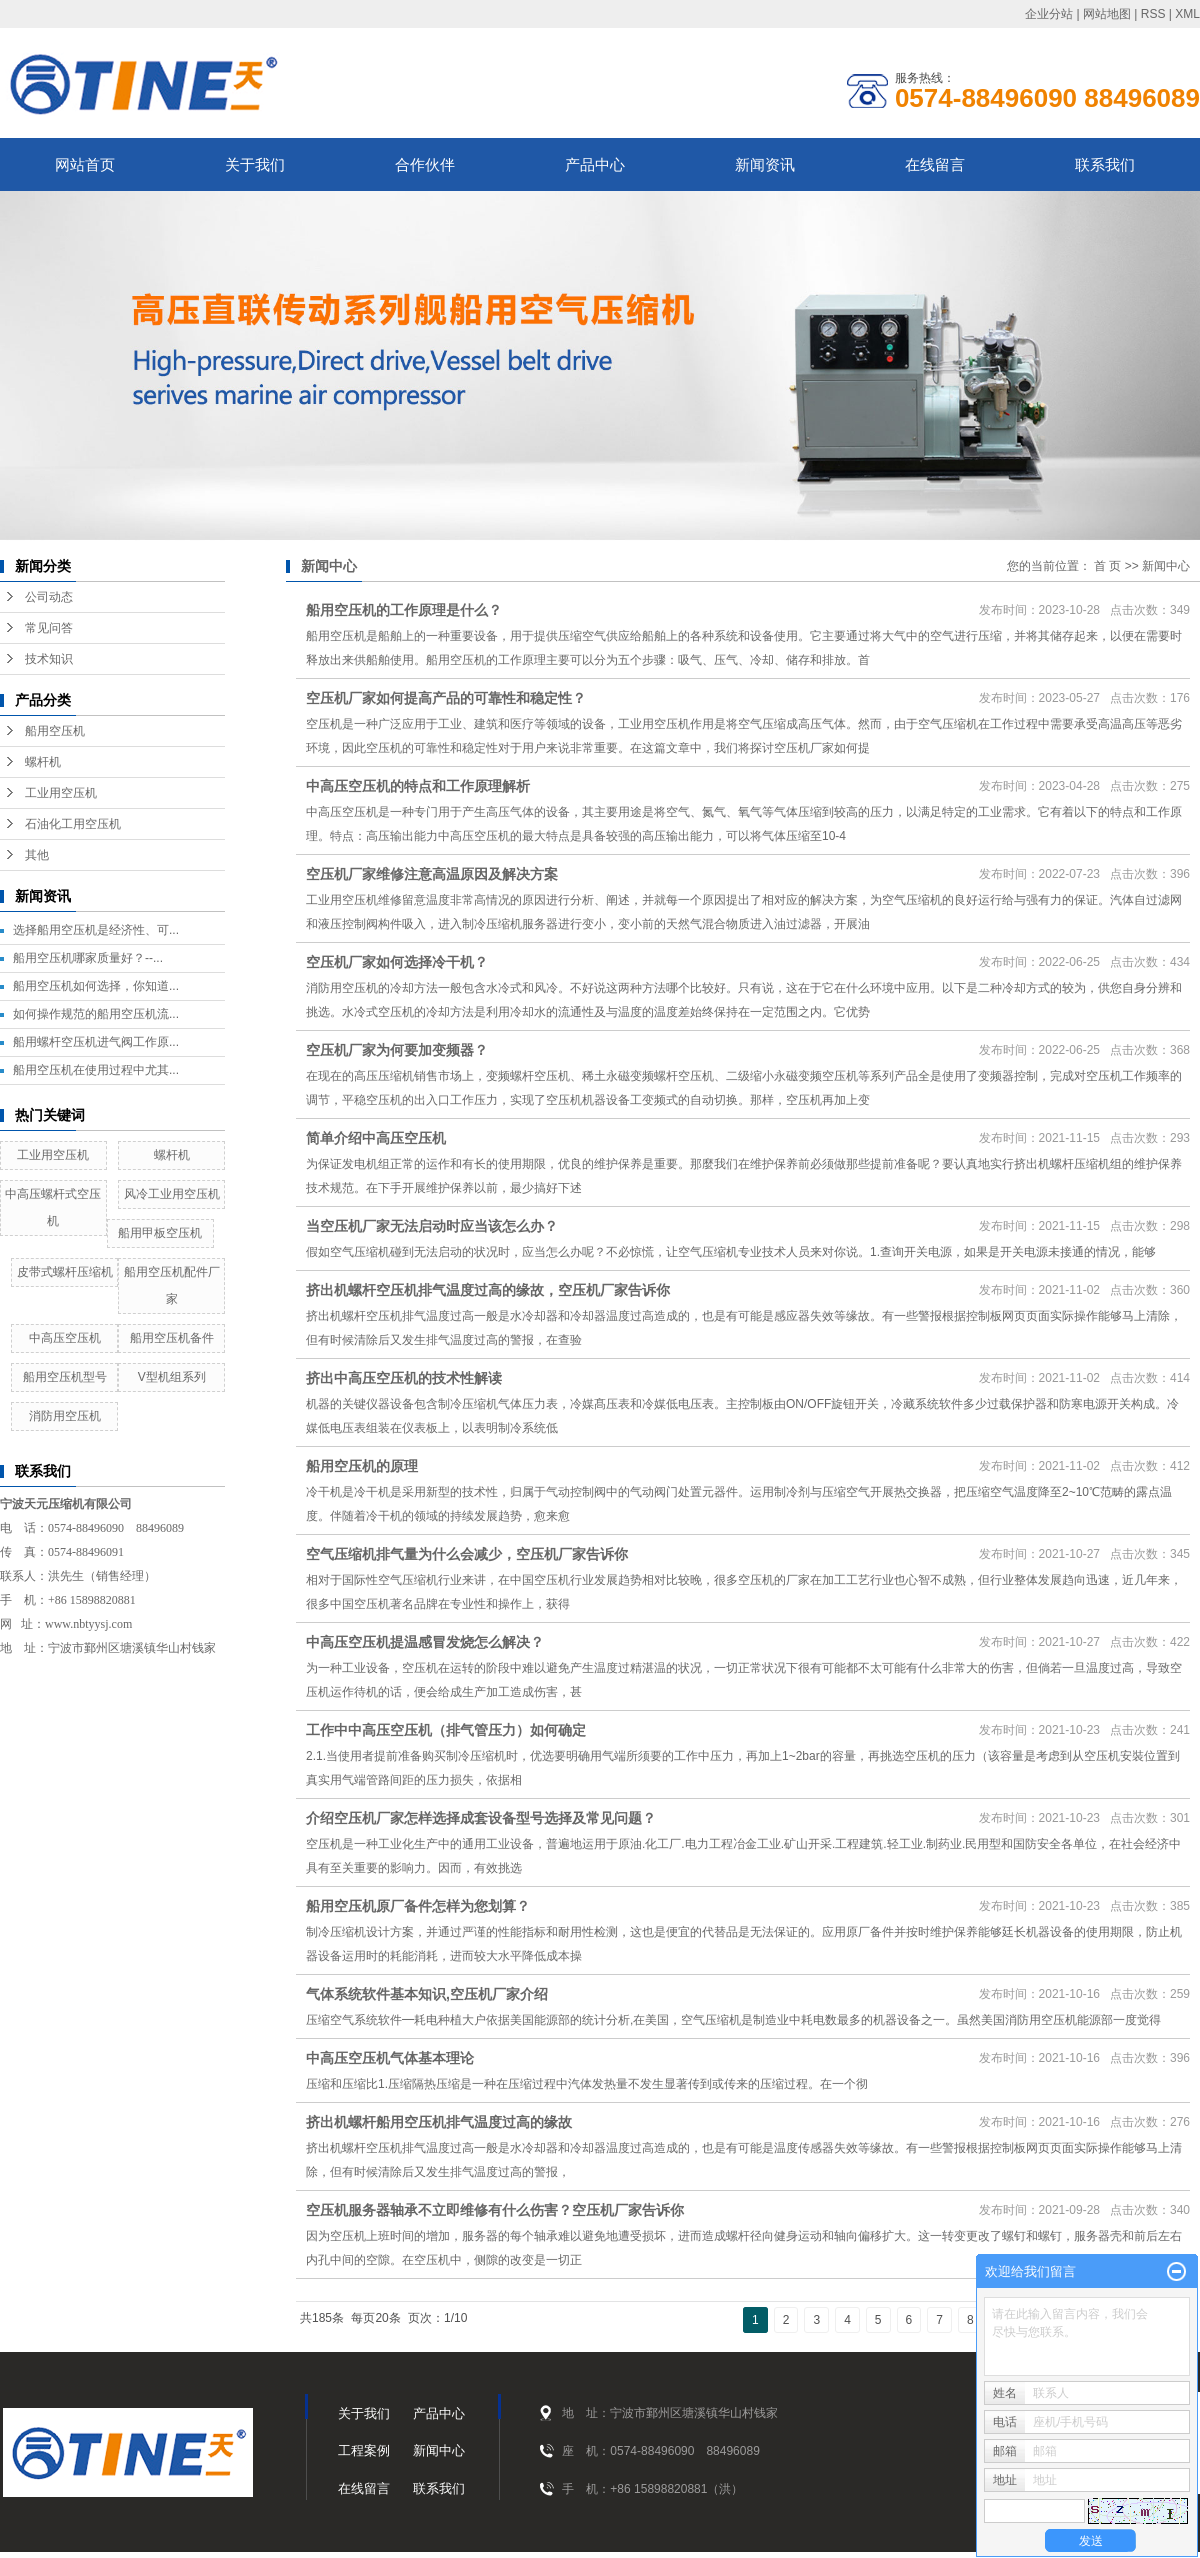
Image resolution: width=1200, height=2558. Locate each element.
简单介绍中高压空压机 (376, 1138)
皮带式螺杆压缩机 (65, 1272)
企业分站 (1049, 14)
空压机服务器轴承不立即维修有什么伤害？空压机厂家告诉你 (495, 2210)
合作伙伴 (425, 164)
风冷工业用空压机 (172, 1194)
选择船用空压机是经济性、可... (96, 930)
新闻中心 (1166, 566)
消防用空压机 (65, 1416)
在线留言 (935, 164)
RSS (1153, 14)
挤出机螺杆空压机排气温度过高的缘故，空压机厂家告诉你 (488, 1290)
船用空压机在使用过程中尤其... (96, 1070)
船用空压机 (55, 731)
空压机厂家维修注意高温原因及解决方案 (432, 874)
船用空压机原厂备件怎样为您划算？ (418, 1906)
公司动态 (49, 597)
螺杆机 (43, 762)
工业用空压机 (61, 793)
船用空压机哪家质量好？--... (88, 958)
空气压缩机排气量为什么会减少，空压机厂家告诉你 (467, 1554)
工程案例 (364, 2450)
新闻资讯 (765, 164)
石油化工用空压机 (73, 824)
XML (1187, 14)
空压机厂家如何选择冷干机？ (397, 962)
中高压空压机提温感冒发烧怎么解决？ (425, 1642)
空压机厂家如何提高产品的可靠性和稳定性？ (446, 698)
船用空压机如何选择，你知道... (96, 986)
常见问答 (49, 628)
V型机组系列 (172, 1377)
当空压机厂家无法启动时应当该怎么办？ (432, 1226)
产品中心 (595, 164)
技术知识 (49, 659)
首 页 (1107, 566)
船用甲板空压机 (160, 1233)
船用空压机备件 (172, 1338)
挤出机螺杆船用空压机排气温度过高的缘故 (439, 2122)
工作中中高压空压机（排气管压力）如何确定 (446, 1730)
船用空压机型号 (65, 1377)
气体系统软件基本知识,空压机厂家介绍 (427, 1994)
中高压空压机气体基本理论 (390, 2058)
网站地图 (1107, 14)
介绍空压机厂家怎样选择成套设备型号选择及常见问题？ (481, 1818)
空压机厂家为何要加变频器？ (397, 1050)
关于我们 (255, 164)
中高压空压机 (65, 1338)
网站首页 (85, 164)
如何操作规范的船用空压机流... (96, 1014)
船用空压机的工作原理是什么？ (404, 610)
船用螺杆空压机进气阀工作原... (96, 1042)
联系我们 (1105, 164)
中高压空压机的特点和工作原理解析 (418, 786)
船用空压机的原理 (362, 1466)
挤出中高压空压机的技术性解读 (404, 1378)
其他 (37, 855)
